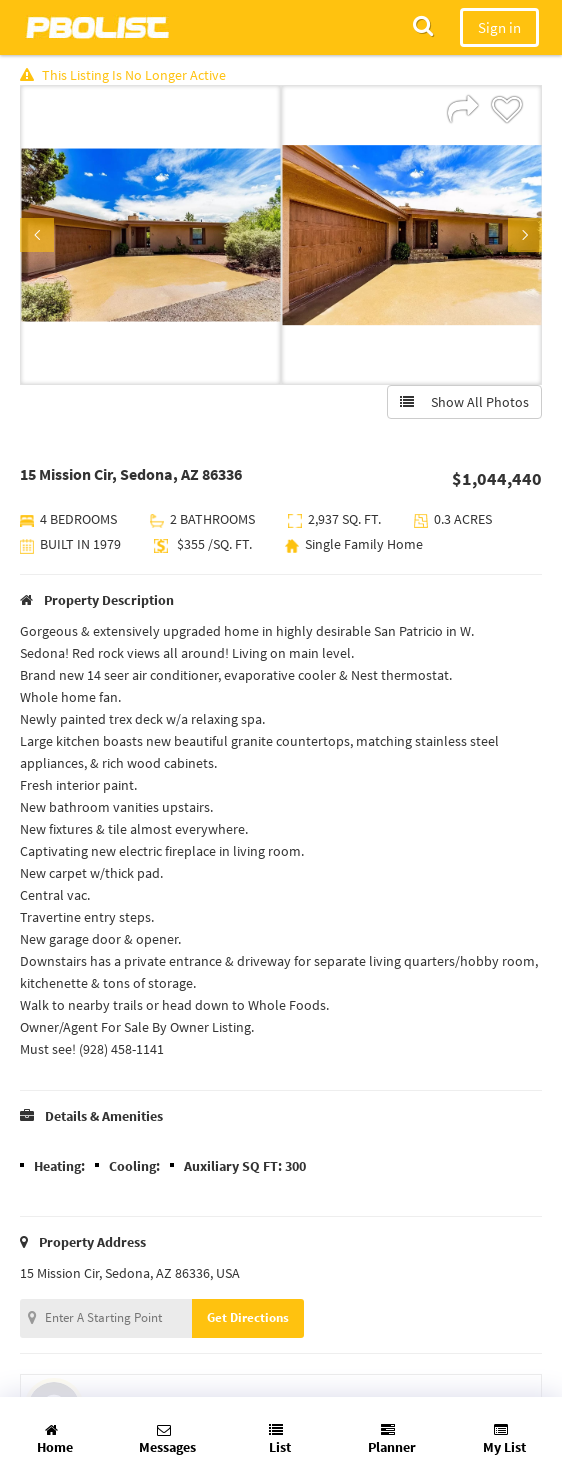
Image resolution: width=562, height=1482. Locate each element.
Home (55, 1439)
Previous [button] (37, 235)
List (280, 1439)
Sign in (499, 27)
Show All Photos (464, 402)
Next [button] (525, 235)
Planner (392, 1439)
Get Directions (248, 1317)
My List (504, 1439)
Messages (167, 1439)
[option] (150, 235)
